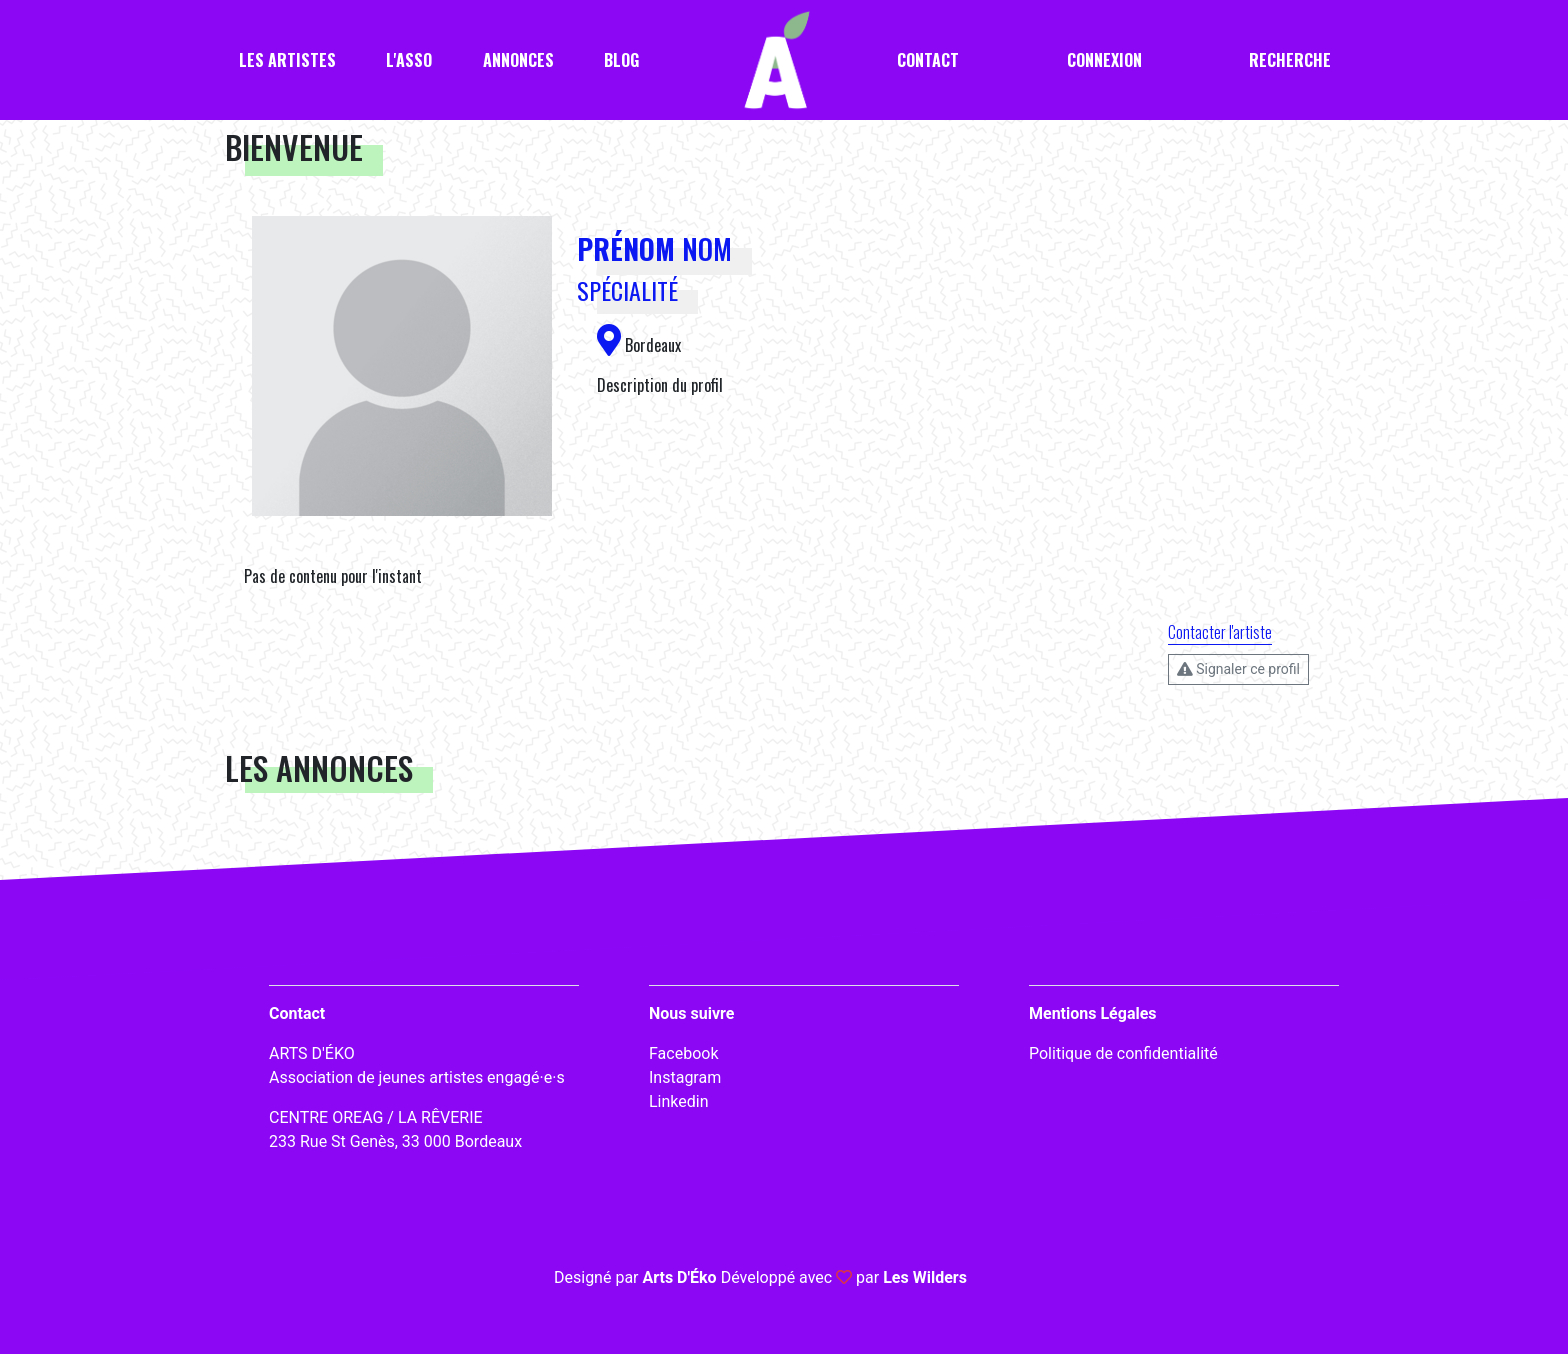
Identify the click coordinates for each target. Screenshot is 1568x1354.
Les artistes (287, 60)
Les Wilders (925, 1277)
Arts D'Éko (679, 1277)
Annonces (518, 60)
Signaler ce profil (1238, 669)
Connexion (1104, 60)
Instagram (685, 1077)
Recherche (1290, 60)
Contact (928, 60)
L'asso (409, 60)
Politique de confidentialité (1123, 1053)
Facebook (683, 1053)
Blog (621, 60)
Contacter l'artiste (1220, 632)
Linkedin (679, 1101)
